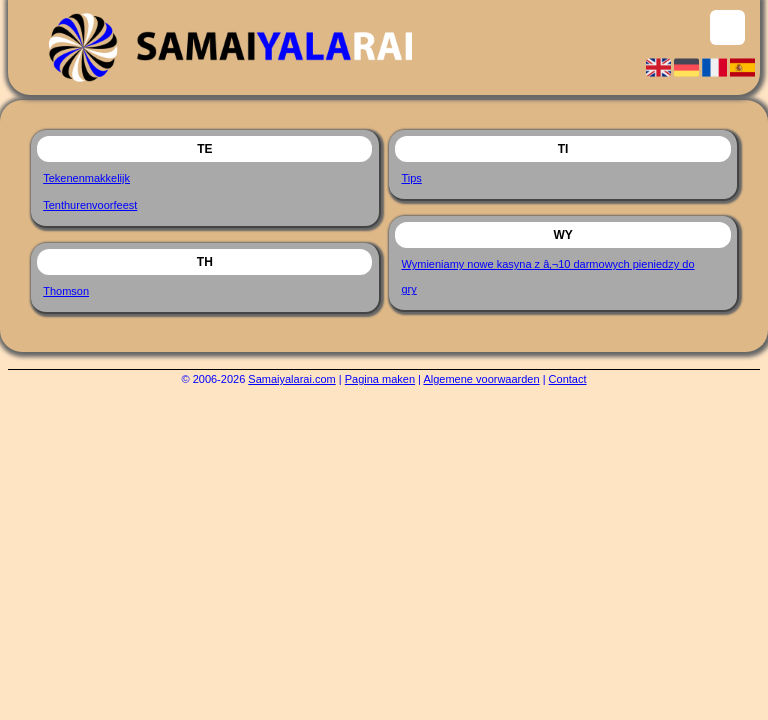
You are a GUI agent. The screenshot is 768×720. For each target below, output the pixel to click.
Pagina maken (380, 379)
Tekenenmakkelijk (86, 178)
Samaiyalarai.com (291, 379)
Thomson (66, 291)
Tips (411, 178)
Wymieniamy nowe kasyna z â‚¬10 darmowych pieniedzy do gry (547, 276)
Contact (568, 379)
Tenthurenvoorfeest (90, 205)
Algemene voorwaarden (481, 379)
